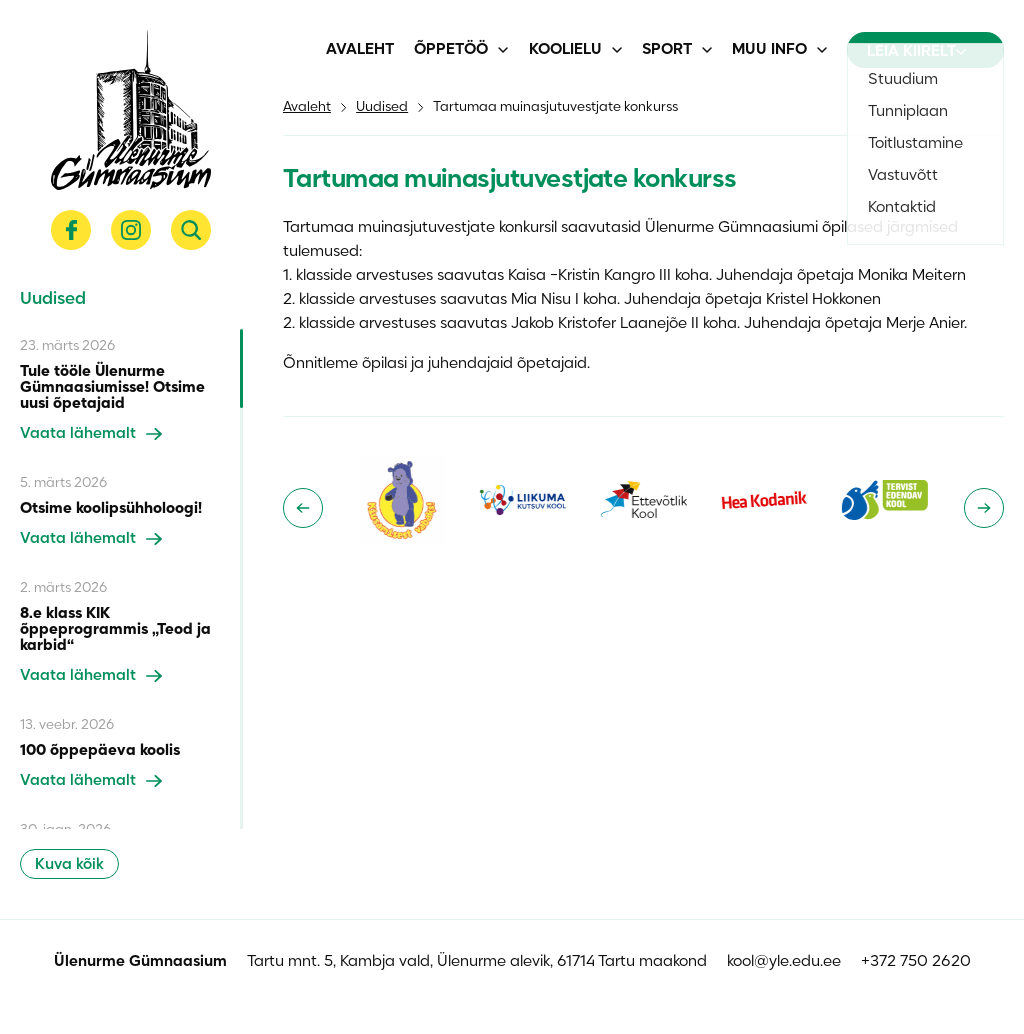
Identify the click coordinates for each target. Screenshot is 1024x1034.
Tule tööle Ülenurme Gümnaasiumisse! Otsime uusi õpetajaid (112, 388)
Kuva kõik (69, 865)
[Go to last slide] (303, 508)
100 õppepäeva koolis (100, 751)
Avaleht (360, 50)
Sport (667, 50)
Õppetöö (451, 50)
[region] (131, 579)
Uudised (382, 107)
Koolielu (565, 50)
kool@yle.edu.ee (784, 962)
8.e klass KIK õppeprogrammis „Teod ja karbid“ (115, 630)
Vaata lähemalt (91, 434)
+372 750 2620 (916, 962)
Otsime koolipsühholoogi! (111, 509)
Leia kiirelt (916, 52)
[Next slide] (984, 508)
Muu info (769, 50)
